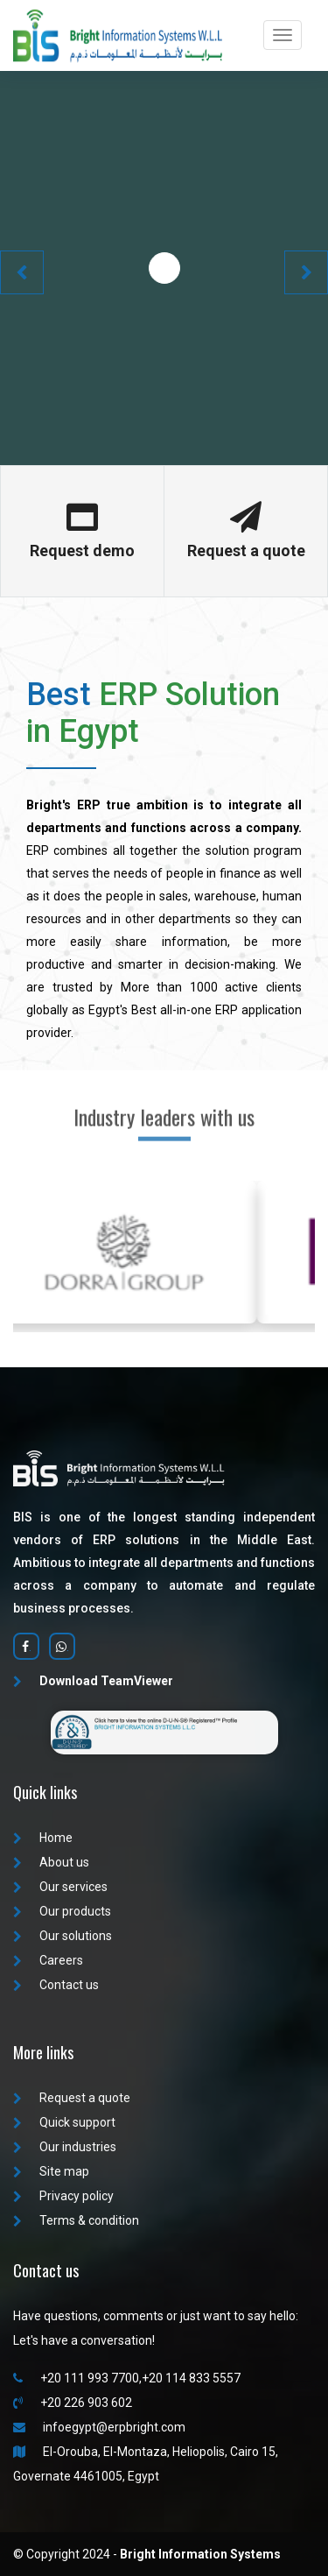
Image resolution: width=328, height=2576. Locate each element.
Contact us (56, 1985)
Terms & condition (76, 2220)
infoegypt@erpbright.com (99, 2427)
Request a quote (71, 2098)
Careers (48, 1960)
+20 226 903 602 (72, 2403)
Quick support (64, 2122)
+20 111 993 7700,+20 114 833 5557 (127, 2378)
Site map (51, 2171)
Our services (60, 1887)
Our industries (64, 2147)
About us (51, 1862)
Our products (62, 1911)
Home (43, 1838)
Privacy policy (63, 2196)
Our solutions (62, 1936)
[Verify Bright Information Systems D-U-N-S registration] (164, 1732)
